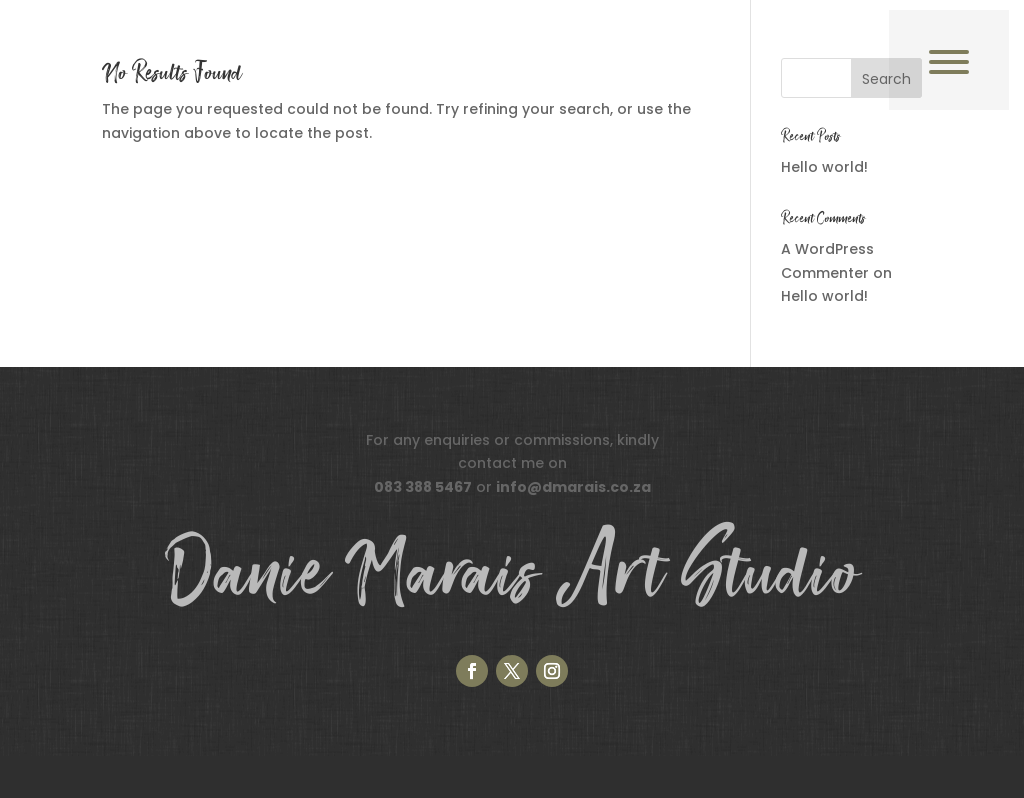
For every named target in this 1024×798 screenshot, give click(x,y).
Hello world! (824, 167)
